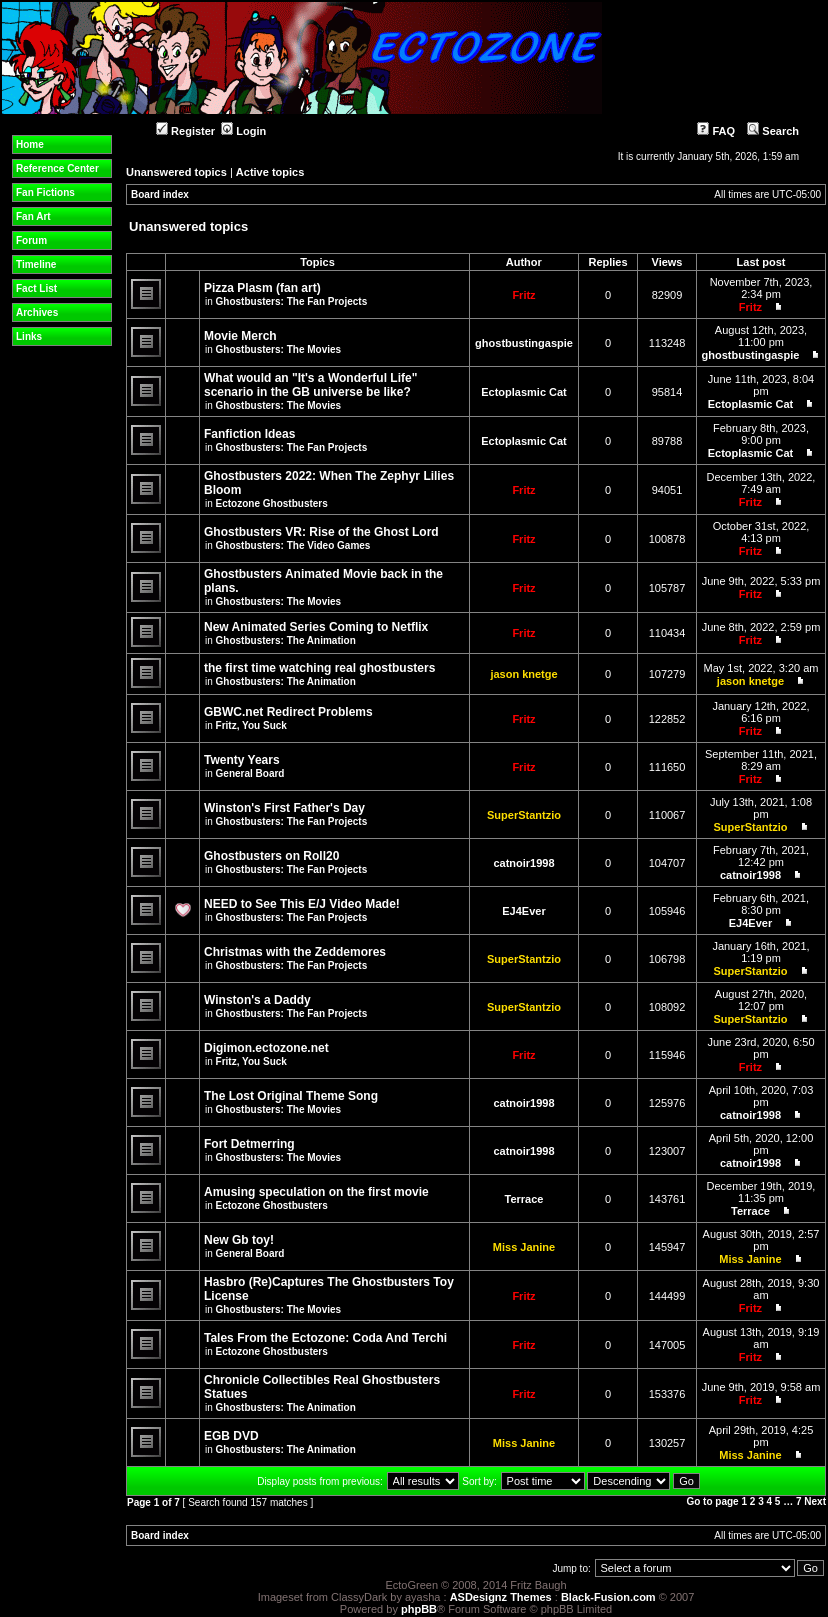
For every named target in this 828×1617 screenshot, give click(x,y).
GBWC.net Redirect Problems (288, 712)
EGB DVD (231, 1436)
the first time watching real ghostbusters (319, 668)
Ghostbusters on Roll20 (271, 856)
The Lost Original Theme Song (291, 1096)
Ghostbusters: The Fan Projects (292, 301)
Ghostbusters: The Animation (286, 640)
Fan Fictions (45, 192)
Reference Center (57, 168)
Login (243, 131)
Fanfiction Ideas (249, 434)
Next (815, 1501)
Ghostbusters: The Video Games (293, 545)
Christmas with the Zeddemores (295, 952)
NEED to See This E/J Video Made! (302, 904)
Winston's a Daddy (257, 1000)
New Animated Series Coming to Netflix (316, 627)
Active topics (270, 172)
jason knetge (523, 674)
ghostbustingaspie (524, 343)
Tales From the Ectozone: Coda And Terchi (325, 1338)
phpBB (419, 1609)
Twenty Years (242, 760)
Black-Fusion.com (608, 1597)
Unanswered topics (176, 172)
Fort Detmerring (249, 1144)
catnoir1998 (523, 863)
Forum (31, 240)
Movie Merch (240, 336)
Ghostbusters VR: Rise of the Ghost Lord (321, 532)
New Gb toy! (239, 1240)
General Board (250, 773)
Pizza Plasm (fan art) (262, 288)
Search (773, 131)
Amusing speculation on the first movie (316, 1192)
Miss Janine (524, 1247)
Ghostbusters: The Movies (279, 349)
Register (185, 131)
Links (29, 336)
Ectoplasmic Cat (524, 392)
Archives (37, 312)
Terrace (524, 1199)
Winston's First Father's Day (284, 808)
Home (30, 144)
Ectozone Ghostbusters (272, 503)
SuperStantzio (524, 815)
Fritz (523, 295)
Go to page (712, 1501)
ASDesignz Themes (501, 1597)
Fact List (36, 288)
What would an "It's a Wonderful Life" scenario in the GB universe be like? (310, 385)
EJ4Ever (523, 911)
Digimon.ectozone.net (266, 1048)
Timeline (36, 264)
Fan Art (33, 216)
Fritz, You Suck (251, 725)
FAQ (716, 131)
